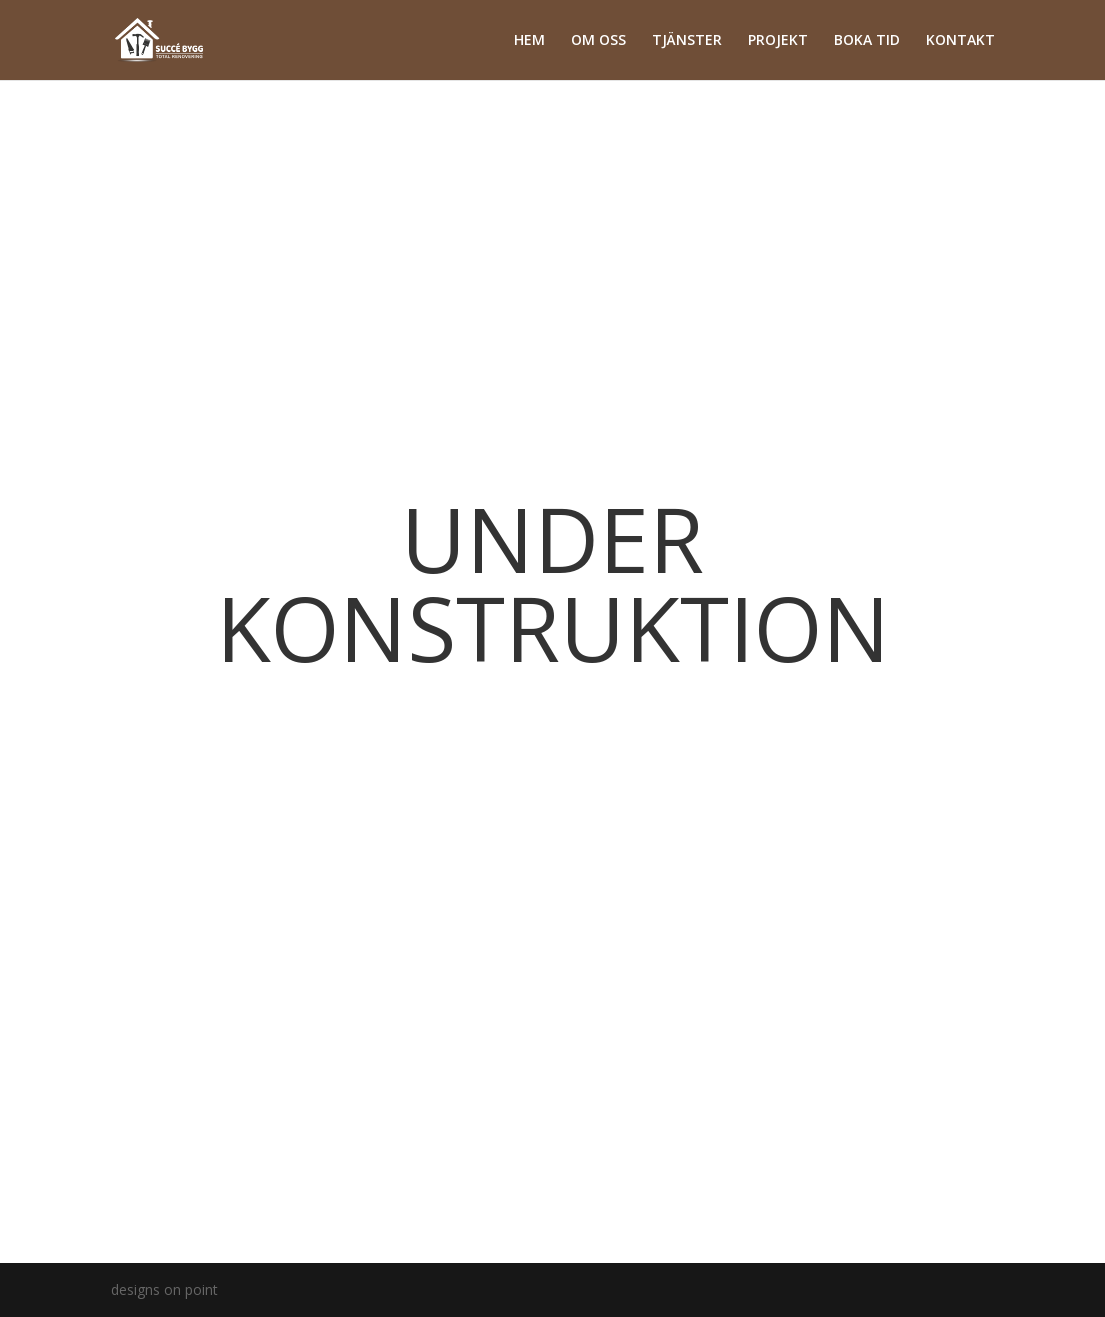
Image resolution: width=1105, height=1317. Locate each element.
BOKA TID (867, 41)
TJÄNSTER (687, 41)
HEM (529, 41)
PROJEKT (778, 41)
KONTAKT (960, 41)
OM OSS (598, 41)
